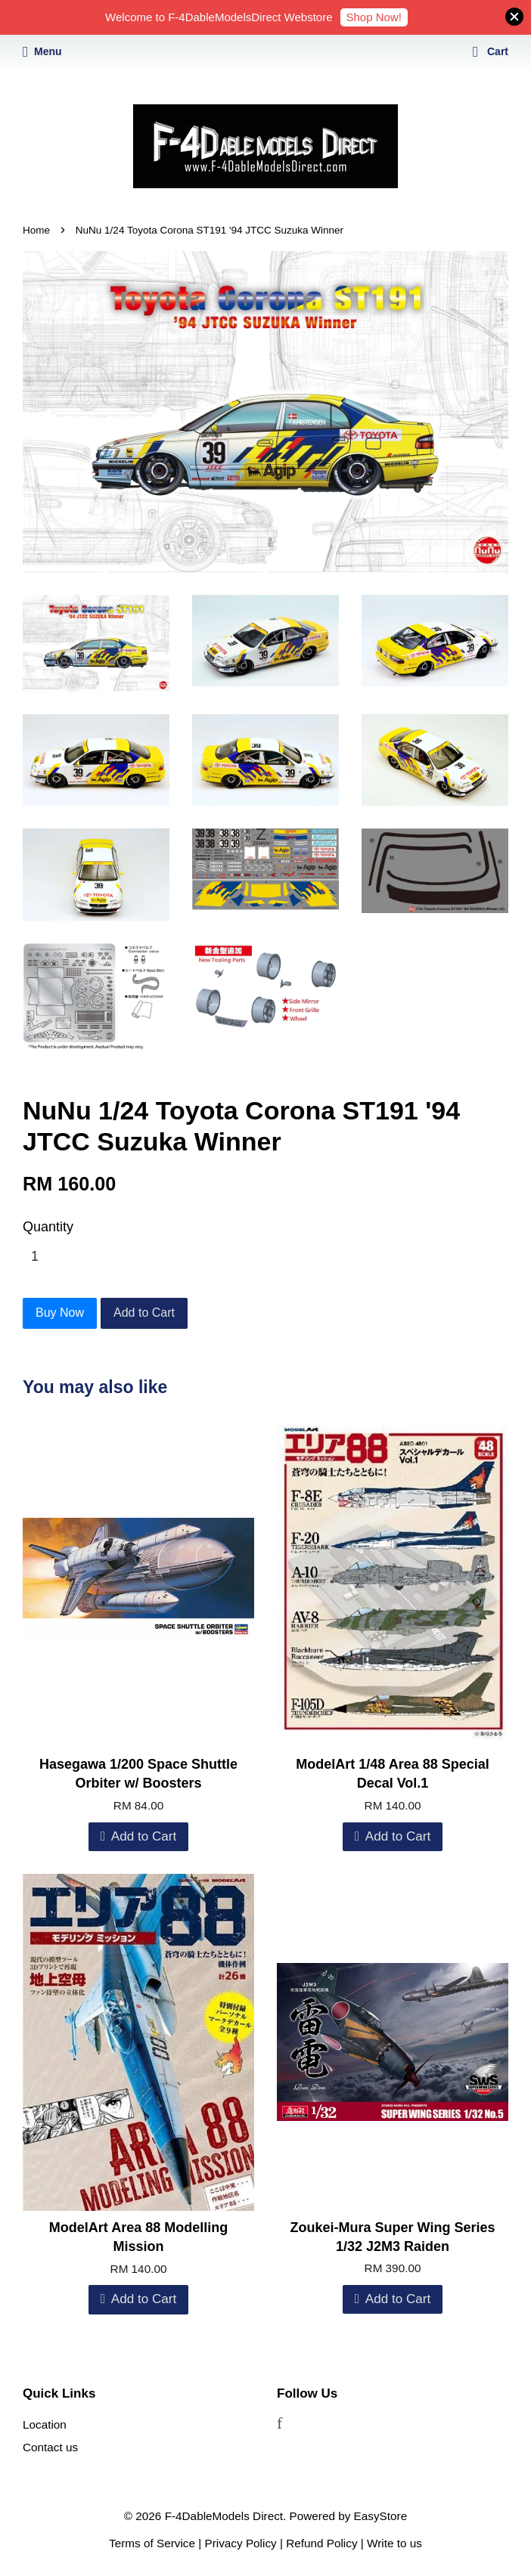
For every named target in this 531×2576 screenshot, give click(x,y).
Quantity (48, 1226)
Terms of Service (152, 2543)
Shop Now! (374, 17)
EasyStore (381, 2515)
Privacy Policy (241, 2543)
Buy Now (60, 1312)
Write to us (394, 2543)
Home (36, 230)
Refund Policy (321, 2543)
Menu (42, 51)
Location (45, 2424)
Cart (490, 51)
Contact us (50, 2447)
